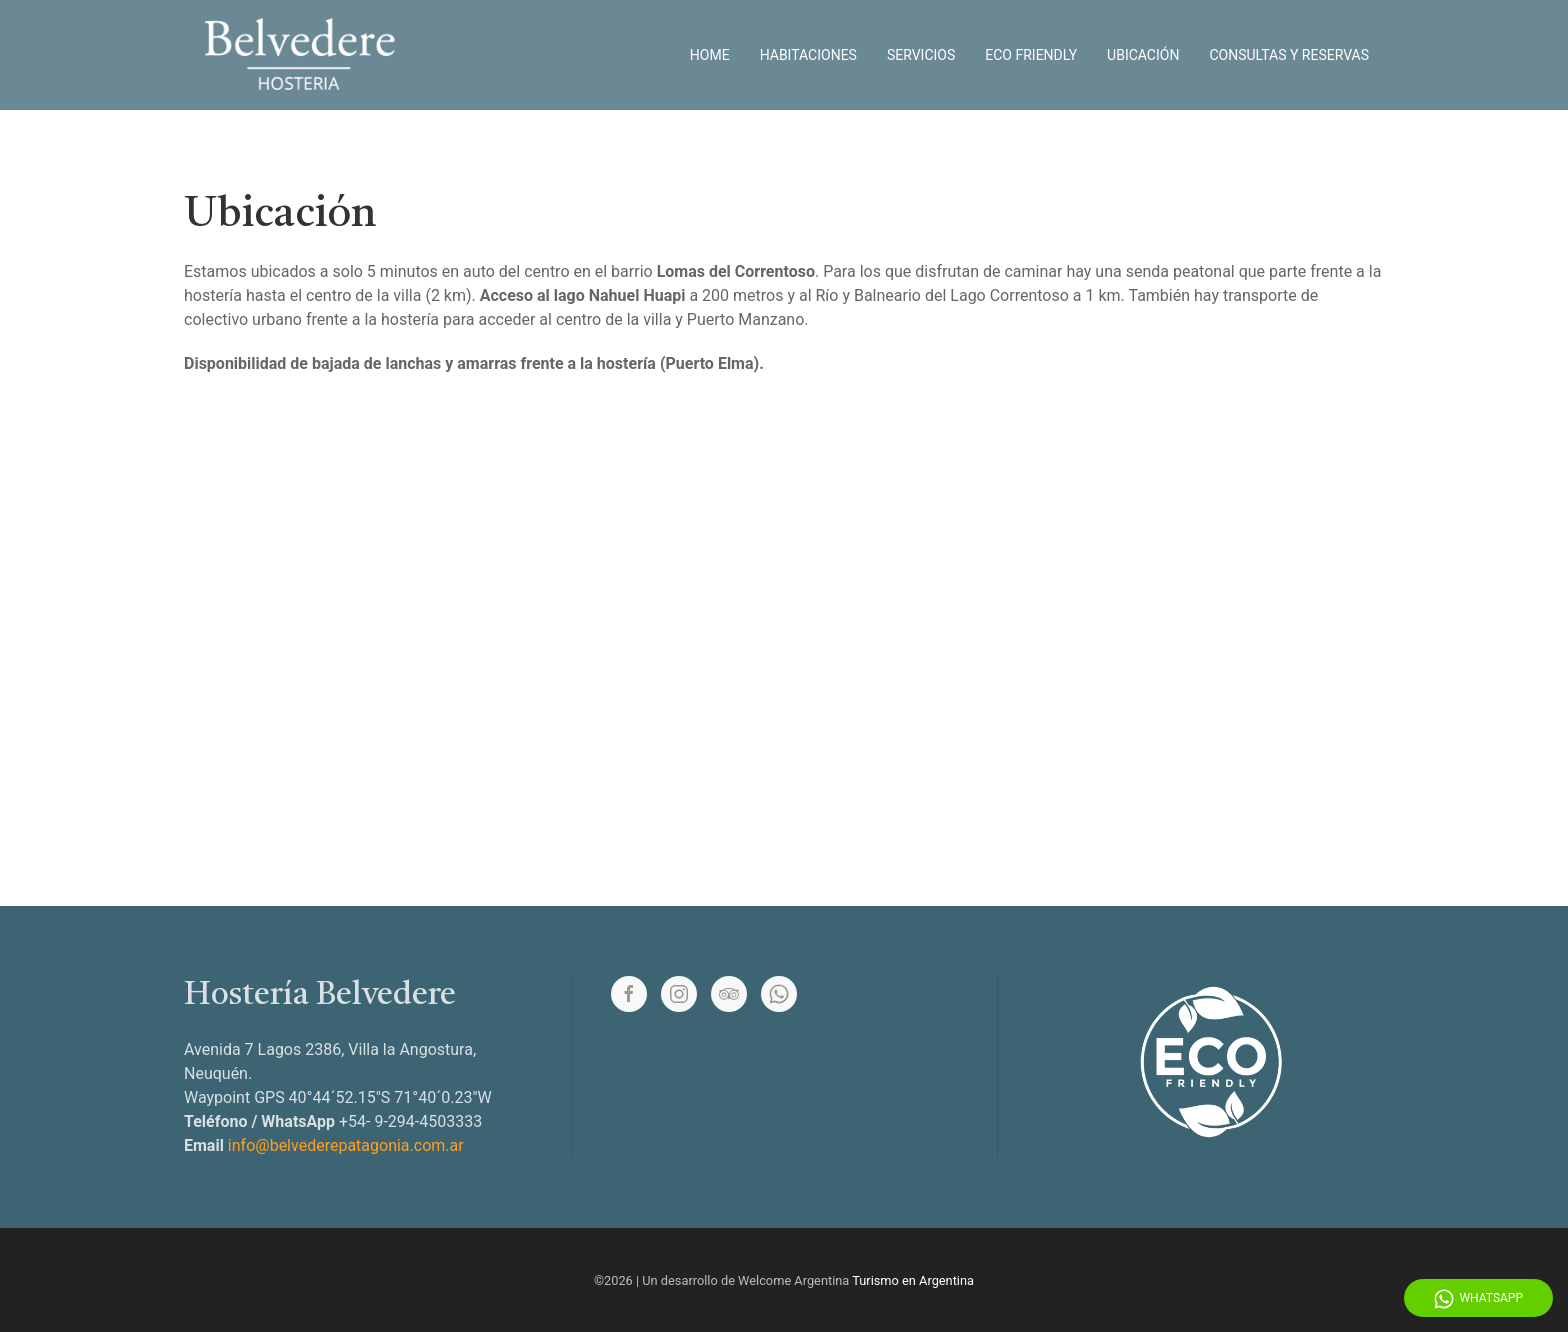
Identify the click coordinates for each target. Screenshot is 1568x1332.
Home (710, 55)
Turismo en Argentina (913, 1280)
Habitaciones (808, 55)
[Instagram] (679, 994)
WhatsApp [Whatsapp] (1478, 1299)
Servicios (921, 55)
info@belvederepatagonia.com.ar (346, 1145)
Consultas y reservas (1289, 55)
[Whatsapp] (779, 994)
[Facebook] (629, 994)
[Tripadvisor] (729, 994)
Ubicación (1143, 55)
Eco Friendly (1031, 55)
